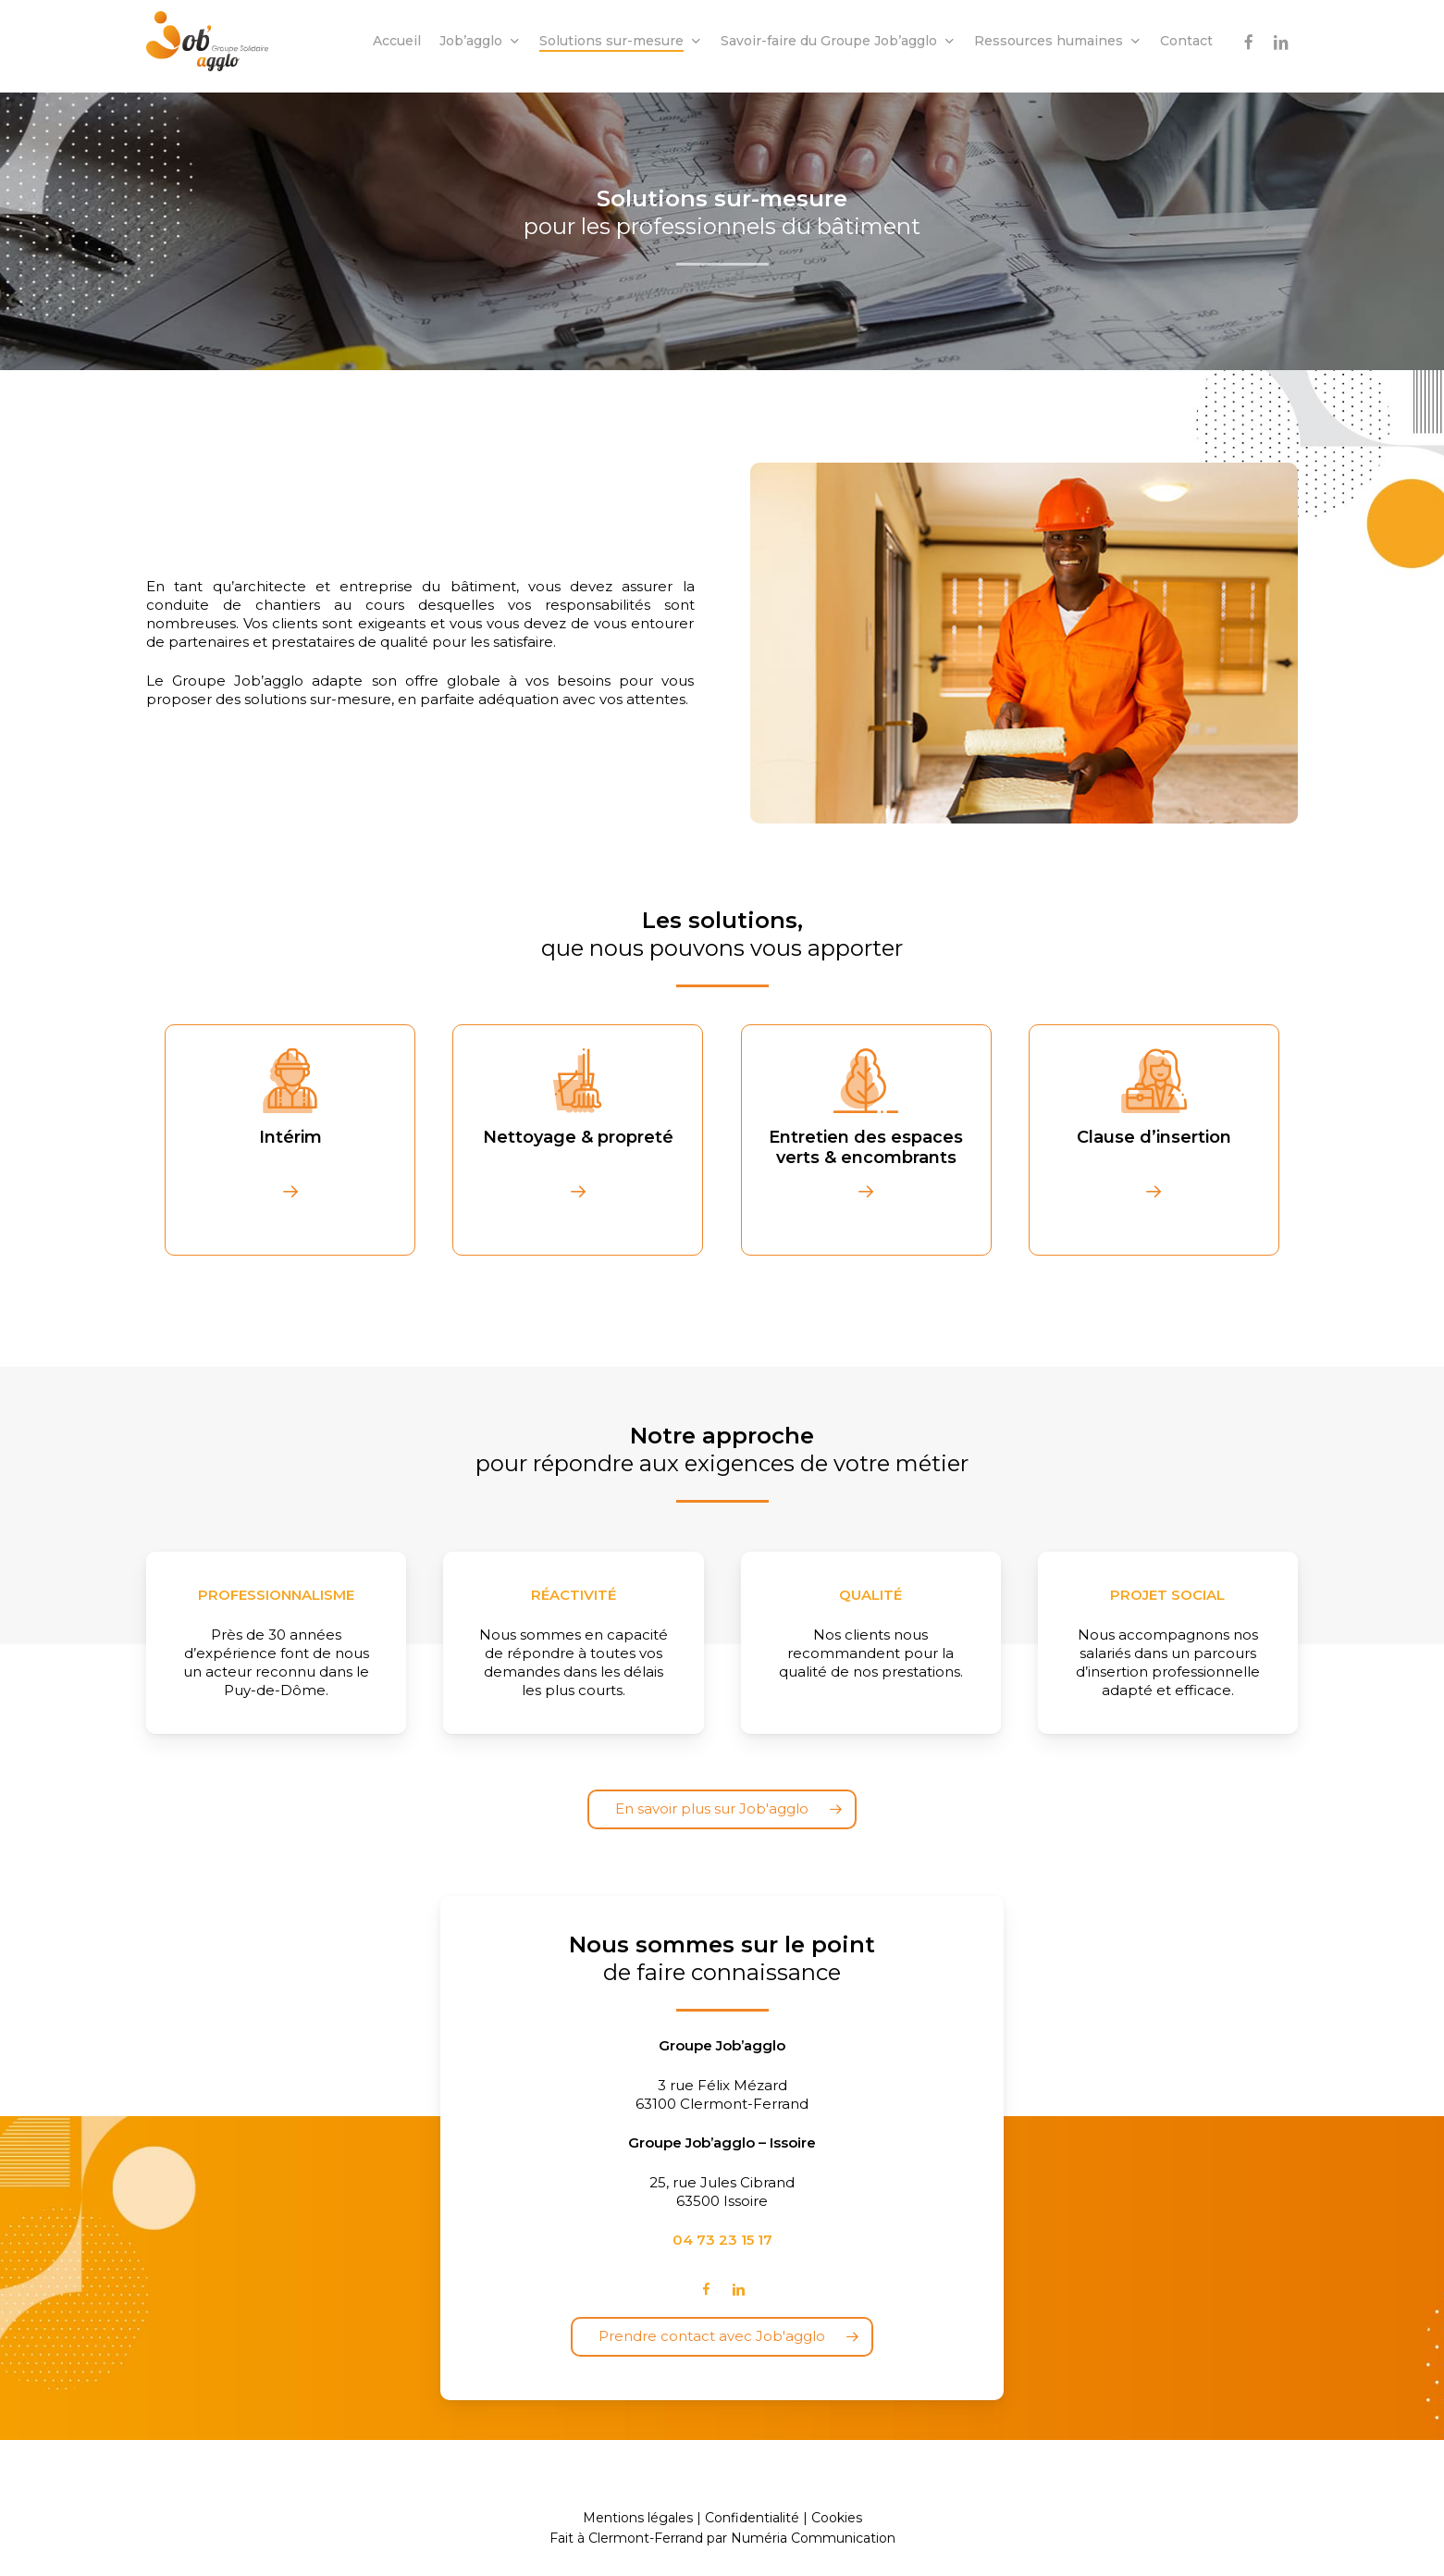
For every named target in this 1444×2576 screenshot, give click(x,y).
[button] (722, 1809)
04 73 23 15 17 (722, 2239)
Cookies (836, 2517)
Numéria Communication (813, 2538)
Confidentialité (752, 2517)
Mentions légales (638, 2517)
